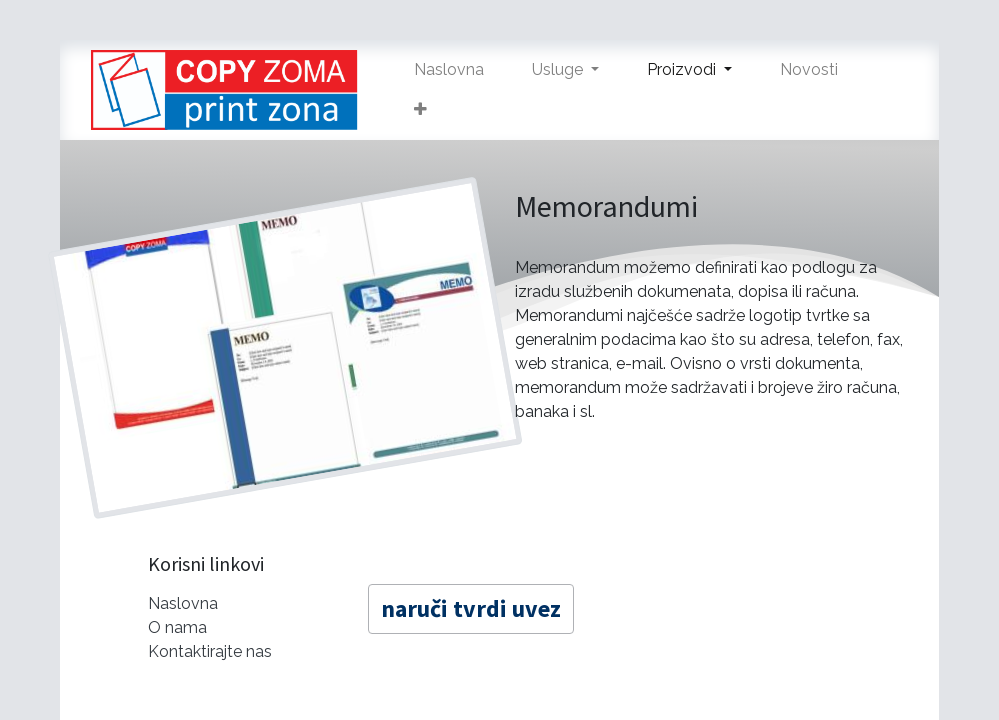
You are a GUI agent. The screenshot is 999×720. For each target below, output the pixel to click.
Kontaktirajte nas (210, 651)
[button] (420, 110)
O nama (177, 627)
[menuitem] (449, 70)
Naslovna (183, 603)
